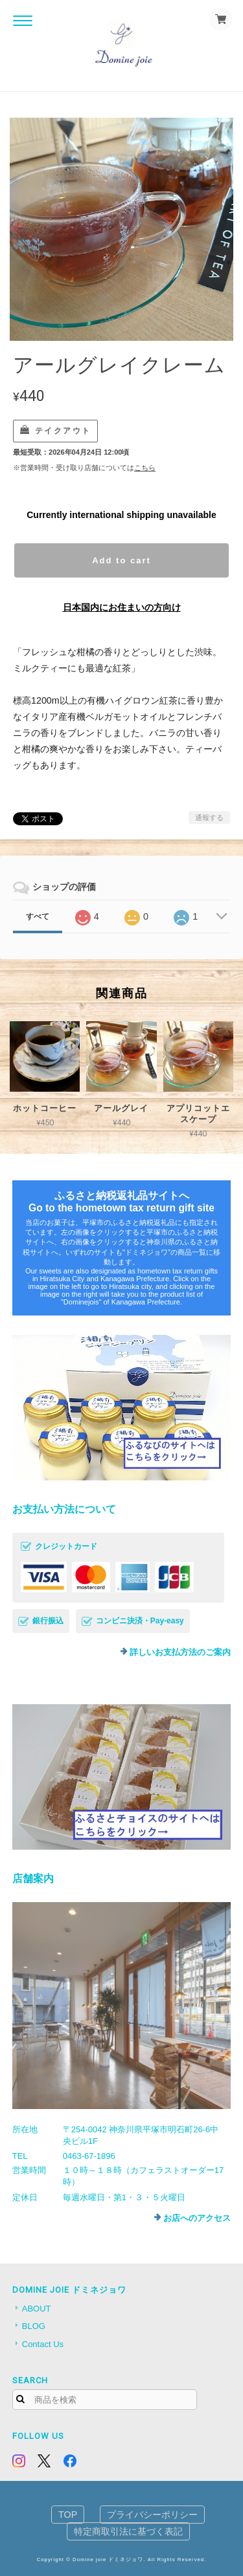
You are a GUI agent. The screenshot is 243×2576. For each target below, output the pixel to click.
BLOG (33, 2326)
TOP (67, 2514)
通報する (209, 817)
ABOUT (36, 2308)
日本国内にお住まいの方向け (122, 607)
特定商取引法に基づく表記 (128, 2531)
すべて (37, 916)
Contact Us (43, 2344)
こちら (145, 467)
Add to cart (121, 560)
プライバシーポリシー (152, 2514)
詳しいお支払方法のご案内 (180, 1652)
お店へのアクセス (197, 2218)
